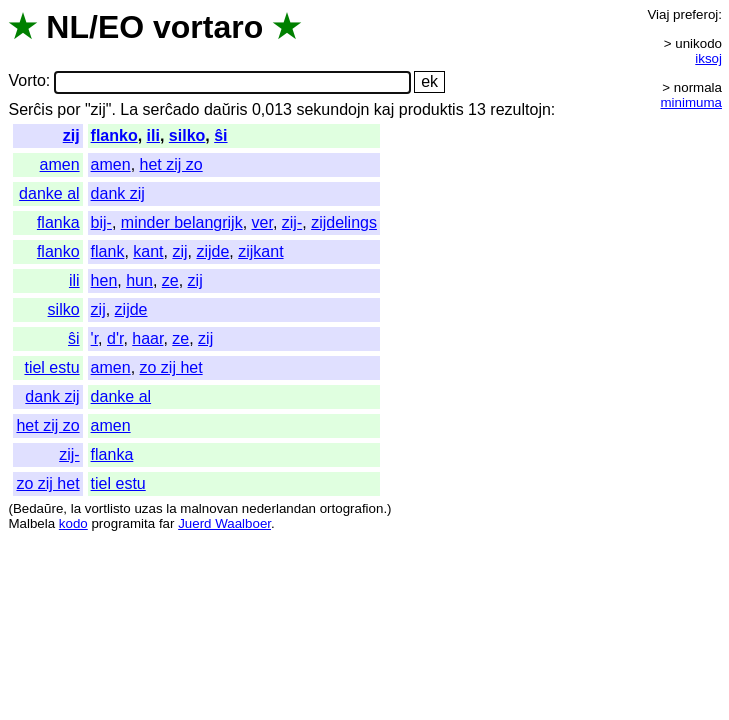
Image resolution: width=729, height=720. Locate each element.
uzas (148, 508)
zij (71, 135)
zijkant (260, 251)
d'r (115, 338)
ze (170, 280)
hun (139, 280)
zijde (212, 251)
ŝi (220, 135)
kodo (73, 523)
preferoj (695, 14)
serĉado (171, 109)
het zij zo (171, 164)
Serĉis (30, 109)
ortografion (352, 508)
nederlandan (279, 508)
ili (153, 135)
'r (95, 338)
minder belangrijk (182, 222)
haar (147, 338)
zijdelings (344, 222)
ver (262, 222)
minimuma (691, 102)
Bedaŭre (38, 508)
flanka (58, 222)
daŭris (226, 109)
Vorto (26, 81)
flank (108, 251)
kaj (384, 109)
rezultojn (520, 109)
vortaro (208, 27)
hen (104, 280)
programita (123, 523)
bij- (101, 222)
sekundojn (332, 109)
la (76, 508)
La (129, 109)
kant (148, 251)
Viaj (658, 14)
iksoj (708, 58)
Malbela (31, 523)
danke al (49, 193)
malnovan (209, 508)
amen (60, 164)
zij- (292, 222)
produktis (431, 109)
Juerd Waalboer (224, 523)
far (167, 523)
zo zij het (171, 367)
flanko (114, 135)
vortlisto (108, 508)
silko (187, 135)
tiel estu (51, 367)
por (68, 109)
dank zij (118, 193)
